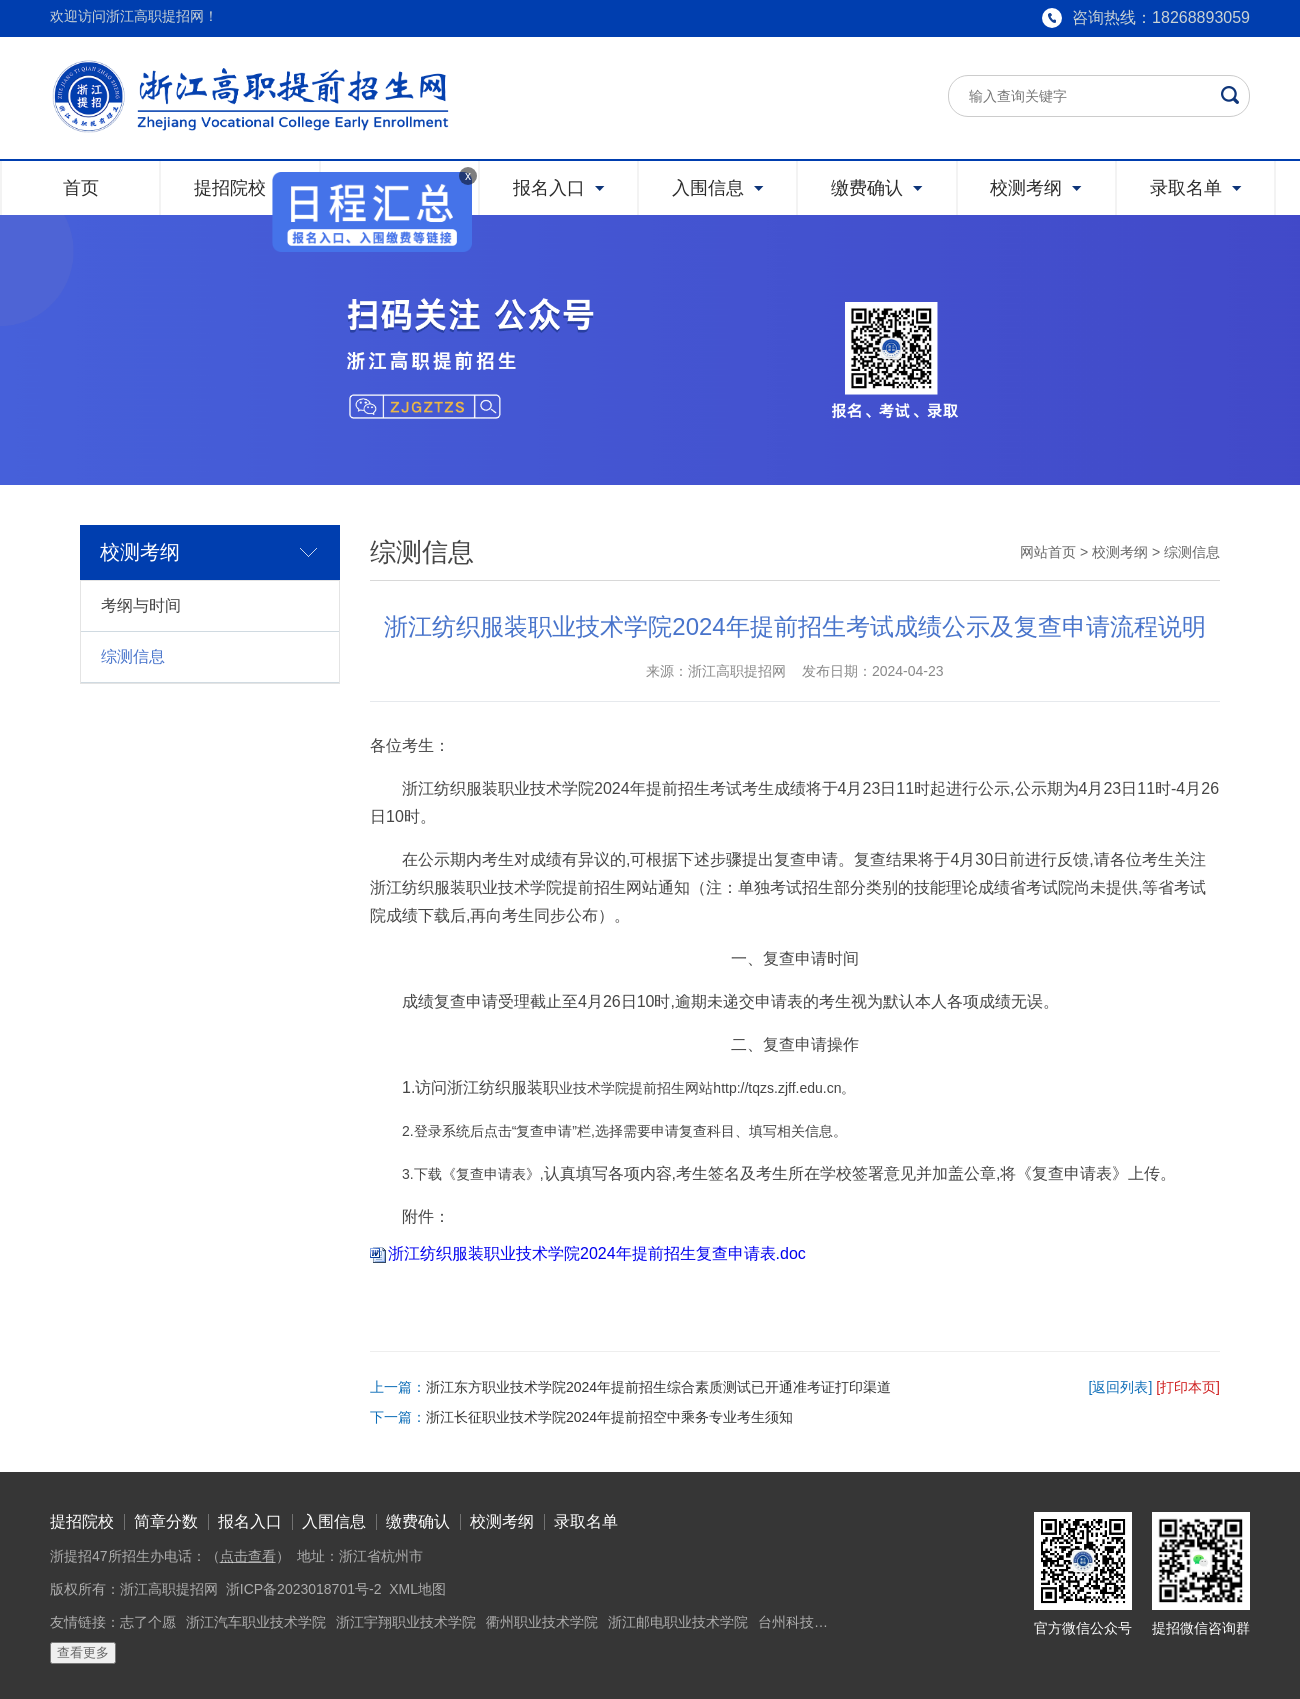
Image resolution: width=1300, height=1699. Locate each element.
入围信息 (334, 1521)
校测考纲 (1120, 552)
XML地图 (417, 1589)
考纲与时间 (141, 605)
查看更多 (83, 1652)
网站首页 (1048, 552)
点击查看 (248, 1556)
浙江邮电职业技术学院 (678, 1622)
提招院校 (82, 1521)
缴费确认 (418, 1521)
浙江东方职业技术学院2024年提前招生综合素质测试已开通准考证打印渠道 (658, 1387)
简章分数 (166, 1521)
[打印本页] (1188, 1387)
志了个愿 (148, 1622)
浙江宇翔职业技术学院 (406, 1622)
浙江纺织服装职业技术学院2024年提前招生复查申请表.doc (597, 1253)
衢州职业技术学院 (542, 1622)
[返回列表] (1121, 1387)
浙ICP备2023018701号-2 (304, 1589)
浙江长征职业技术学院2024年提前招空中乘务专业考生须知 (609, 1417)
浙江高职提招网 (169, 1589)
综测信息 (133, 656)
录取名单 (586, 1521)
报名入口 (250, 1521)
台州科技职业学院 (814, 1622)
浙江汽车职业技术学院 (256, 1622)
